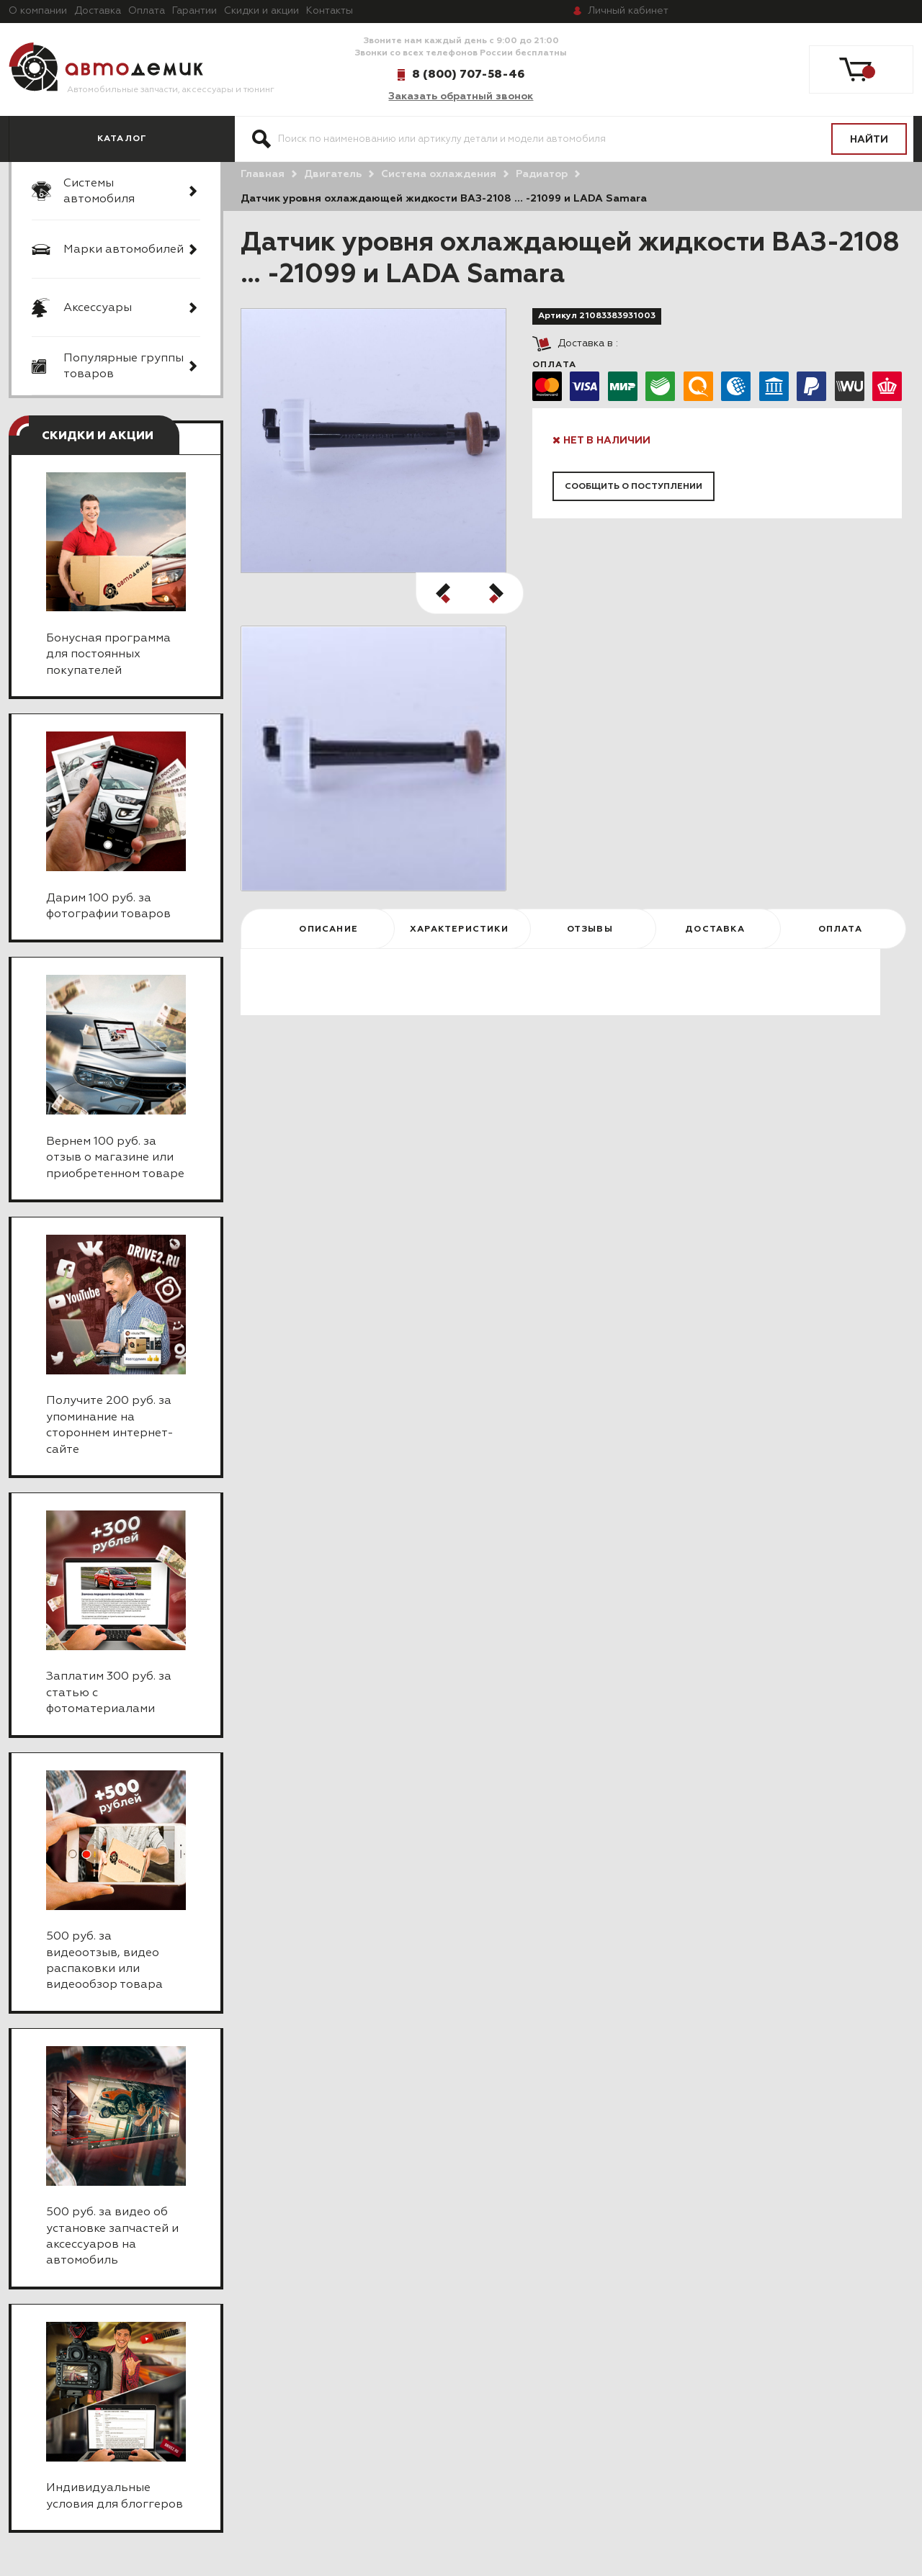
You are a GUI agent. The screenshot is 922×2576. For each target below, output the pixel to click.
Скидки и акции (261, 11)
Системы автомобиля (99, 191)
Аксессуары (97, 308)
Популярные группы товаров (123, 366)
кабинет (628, 11)
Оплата (146, 11)
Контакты (329, 11)
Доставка (97, 11)
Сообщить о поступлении (633, 486)
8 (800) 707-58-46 (468, 74)
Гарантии (194, 11)
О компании (38, 11)
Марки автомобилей (123, 250)
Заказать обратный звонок (460, 96)
